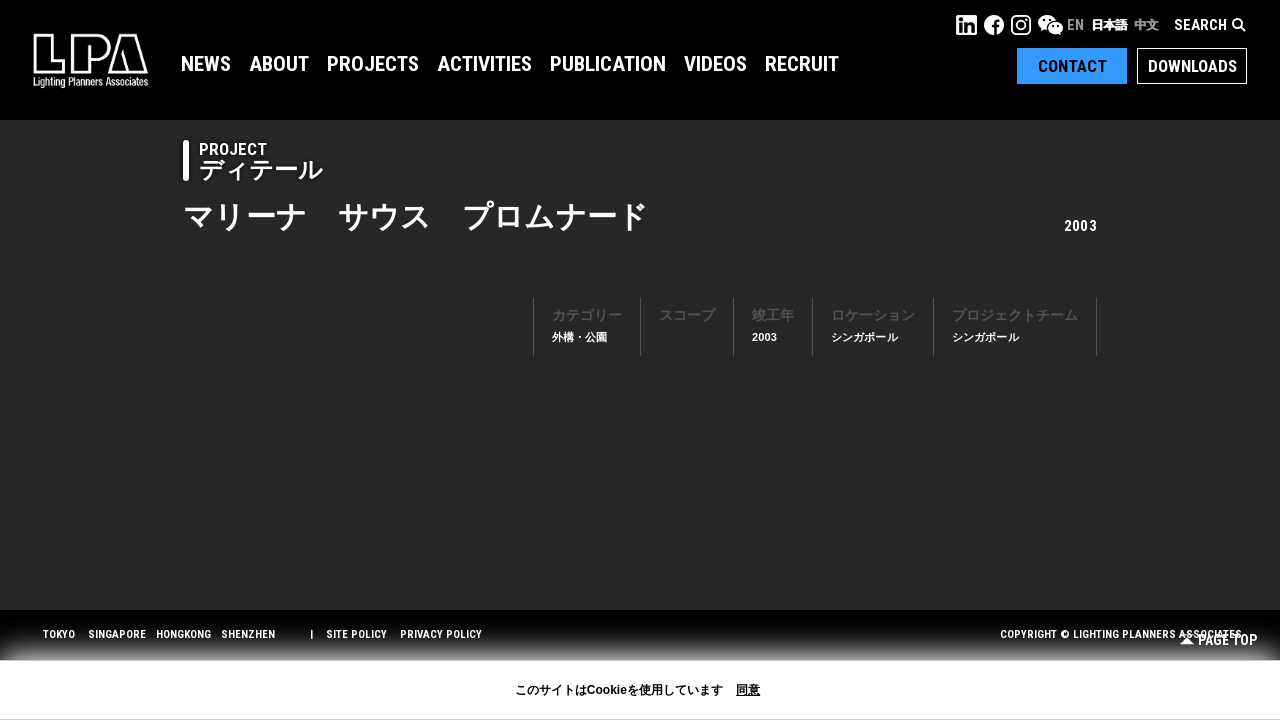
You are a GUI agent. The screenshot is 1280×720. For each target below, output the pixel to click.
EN (1075, 25)
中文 (1146, 25)
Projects (373, 64)
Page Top (1218, 640)
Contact (1072, 66)
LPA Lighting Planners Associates (90, 60)
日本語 (1109, 25)
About (279, 64)
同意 (748, 690)
